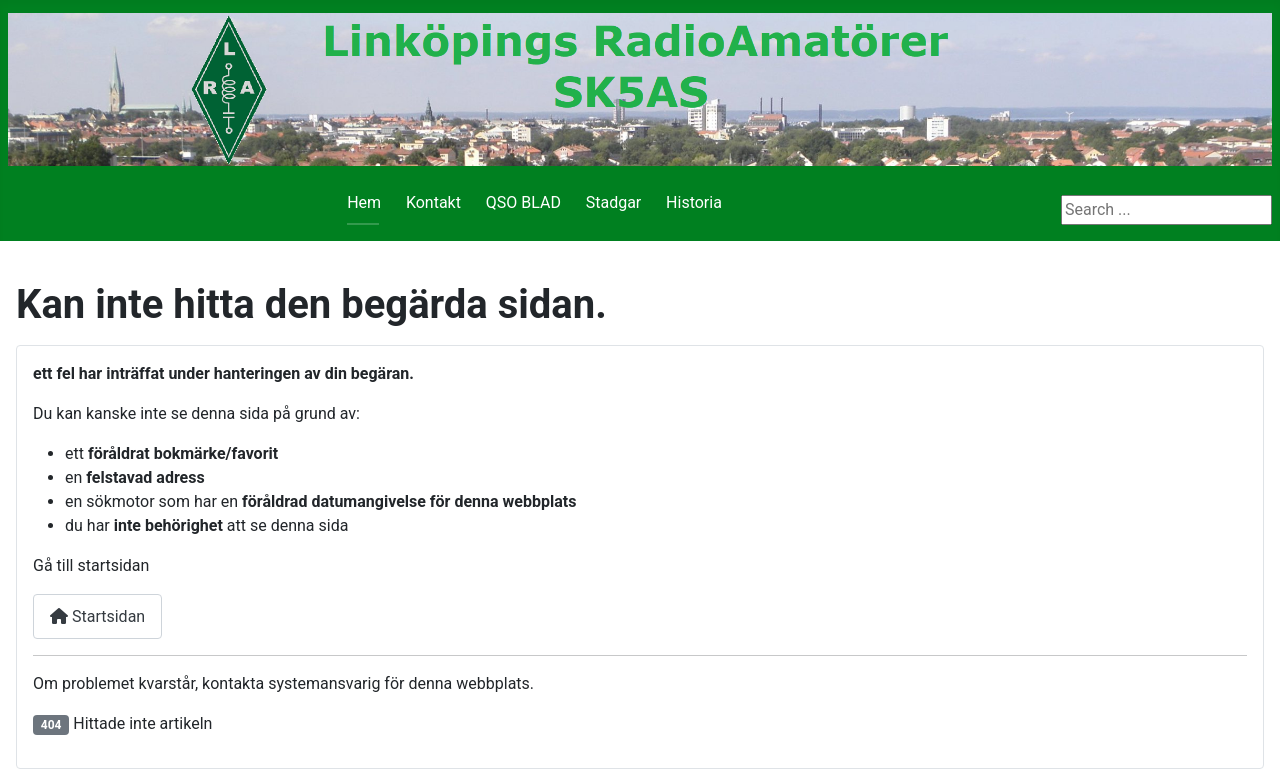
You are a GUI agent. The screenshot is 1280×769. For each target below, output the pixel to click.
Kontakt (433, 202)
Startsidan (97, 616)
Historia (694, 202)
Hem (364, 202)
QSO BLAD (523, 202)
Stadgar (614, 202)
